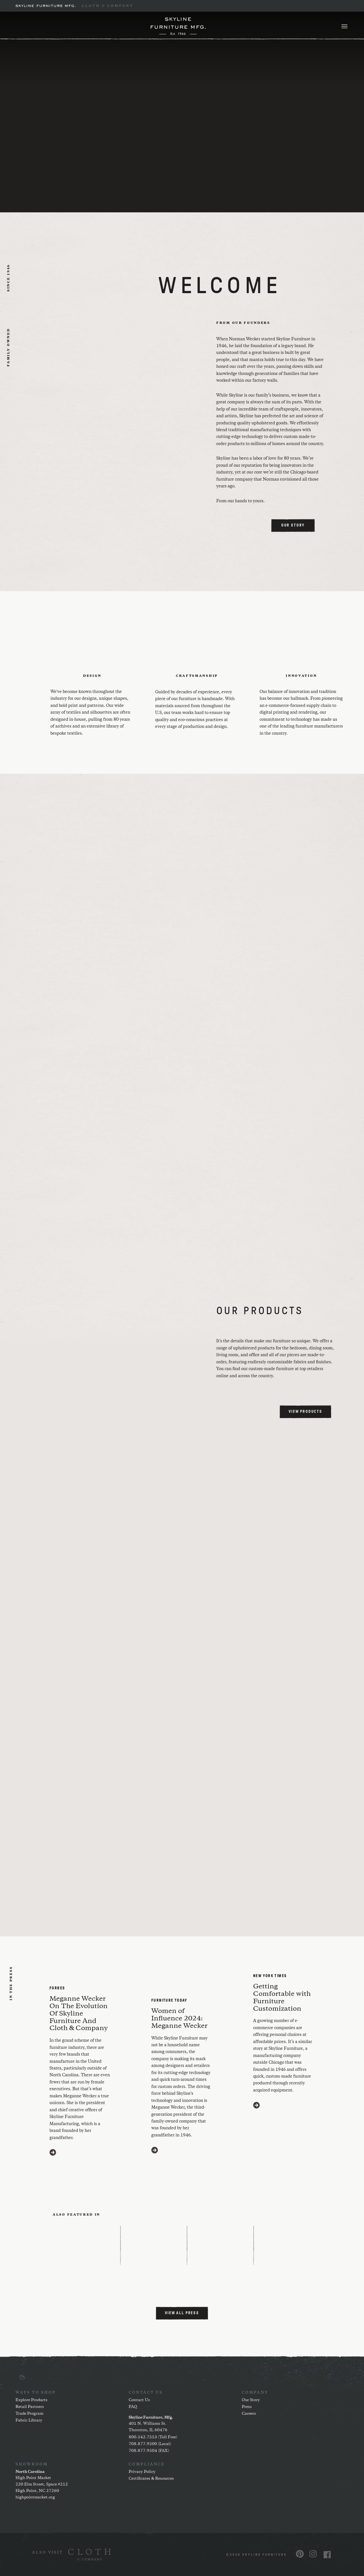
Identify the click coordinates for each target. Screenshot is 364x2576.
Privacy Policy (142, 2472)
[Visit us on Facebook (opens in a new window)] (327, 2554)
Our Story (251, 2400)
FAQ (133, 2407)
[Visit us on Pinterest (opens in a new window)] (300, 2553)
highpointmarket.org (35, 2497)
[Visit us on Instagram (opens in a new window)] (313, 2553)
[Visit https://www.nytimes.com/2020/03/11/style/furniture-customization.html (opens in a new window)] (256, 2105)
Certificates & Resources (151, 2478)
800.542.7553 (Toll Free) (153, 2437)
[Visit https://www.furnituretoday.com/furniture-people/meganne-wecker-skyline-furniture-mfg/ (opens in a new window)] (154, 2150)
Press (247, 2407)
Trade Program (29, 2413)
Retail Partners (30, 2407)
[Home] (178, 26)
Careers (249, 2413)
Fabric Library (29, 2420)
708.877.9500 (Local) (150, 2444)
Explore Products (32, 2400)
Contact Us (139, 2400)
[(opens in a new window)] (71, 2554)
